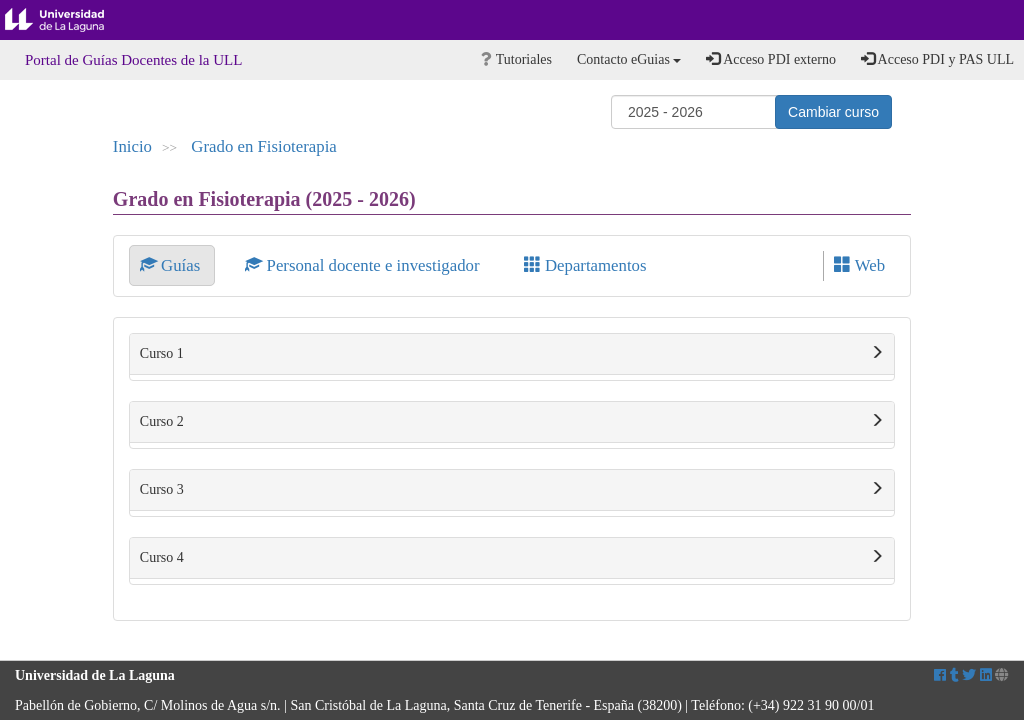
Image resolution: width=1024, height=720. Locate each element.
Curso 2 (512, 422)
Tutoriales (516, 59)
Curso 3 (512, 490)
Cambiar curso (833, 112)
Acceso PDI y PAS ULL (937, 59)
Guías (172, 265)
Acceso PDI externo (770, 59)
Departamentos (585, 265)
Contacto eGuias (629, 59)
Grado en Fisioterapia (263, 146)
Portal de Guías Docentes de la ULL (133, 60)
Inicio (132, 146)
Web (859, 265)
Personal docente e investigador (364, 265)
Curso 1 (512, 354)
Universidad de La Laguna (70, 20)
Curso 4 (512, 558)
